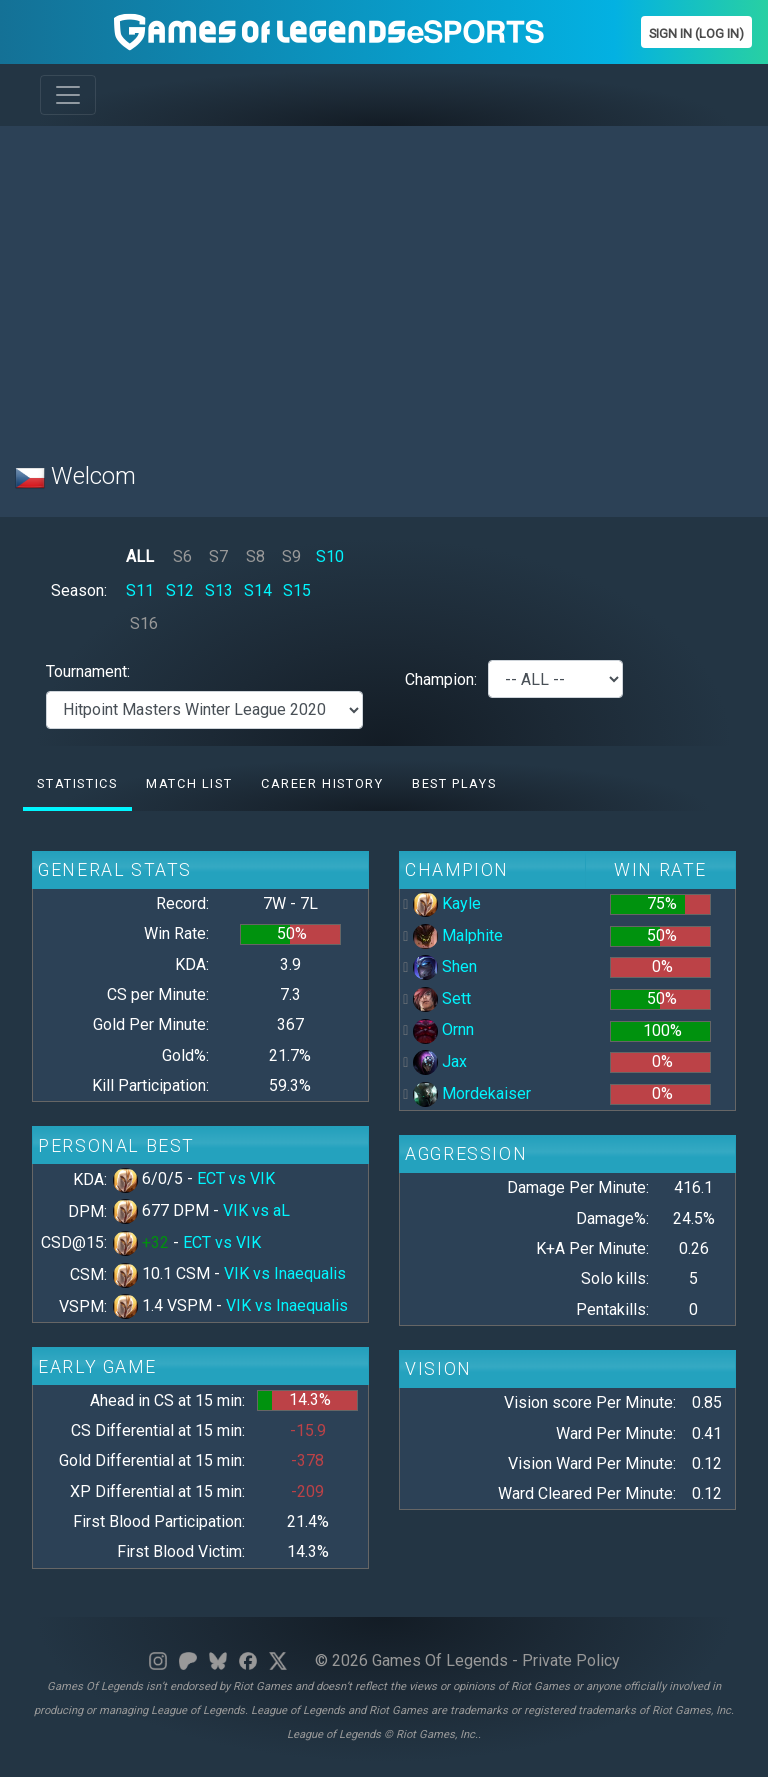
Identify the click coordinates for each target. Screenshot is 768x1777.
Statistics (77, 783)
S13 (219, 590)
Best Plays (454, 783)
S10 (330, 556)
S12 (180, 590)
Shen (445, 966)
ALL (140, 556)
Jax (440, 1061)
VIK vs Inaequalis (285, 1273)
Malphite (458, 935)
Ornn (443, 1029)
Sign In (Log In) (696, 33)
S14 (258, 590)
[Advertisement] (384, 282)
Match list (189, 783)
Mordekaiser (472, 1093)
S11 (140, 590)
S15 (297, 590)
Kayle (447, 903)
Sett (442, 998)
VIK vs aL (256, 1210)
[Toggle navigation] (68, 95)
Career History (322, 783)
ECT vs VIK (236, 1178)
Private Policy (571, 1660)
